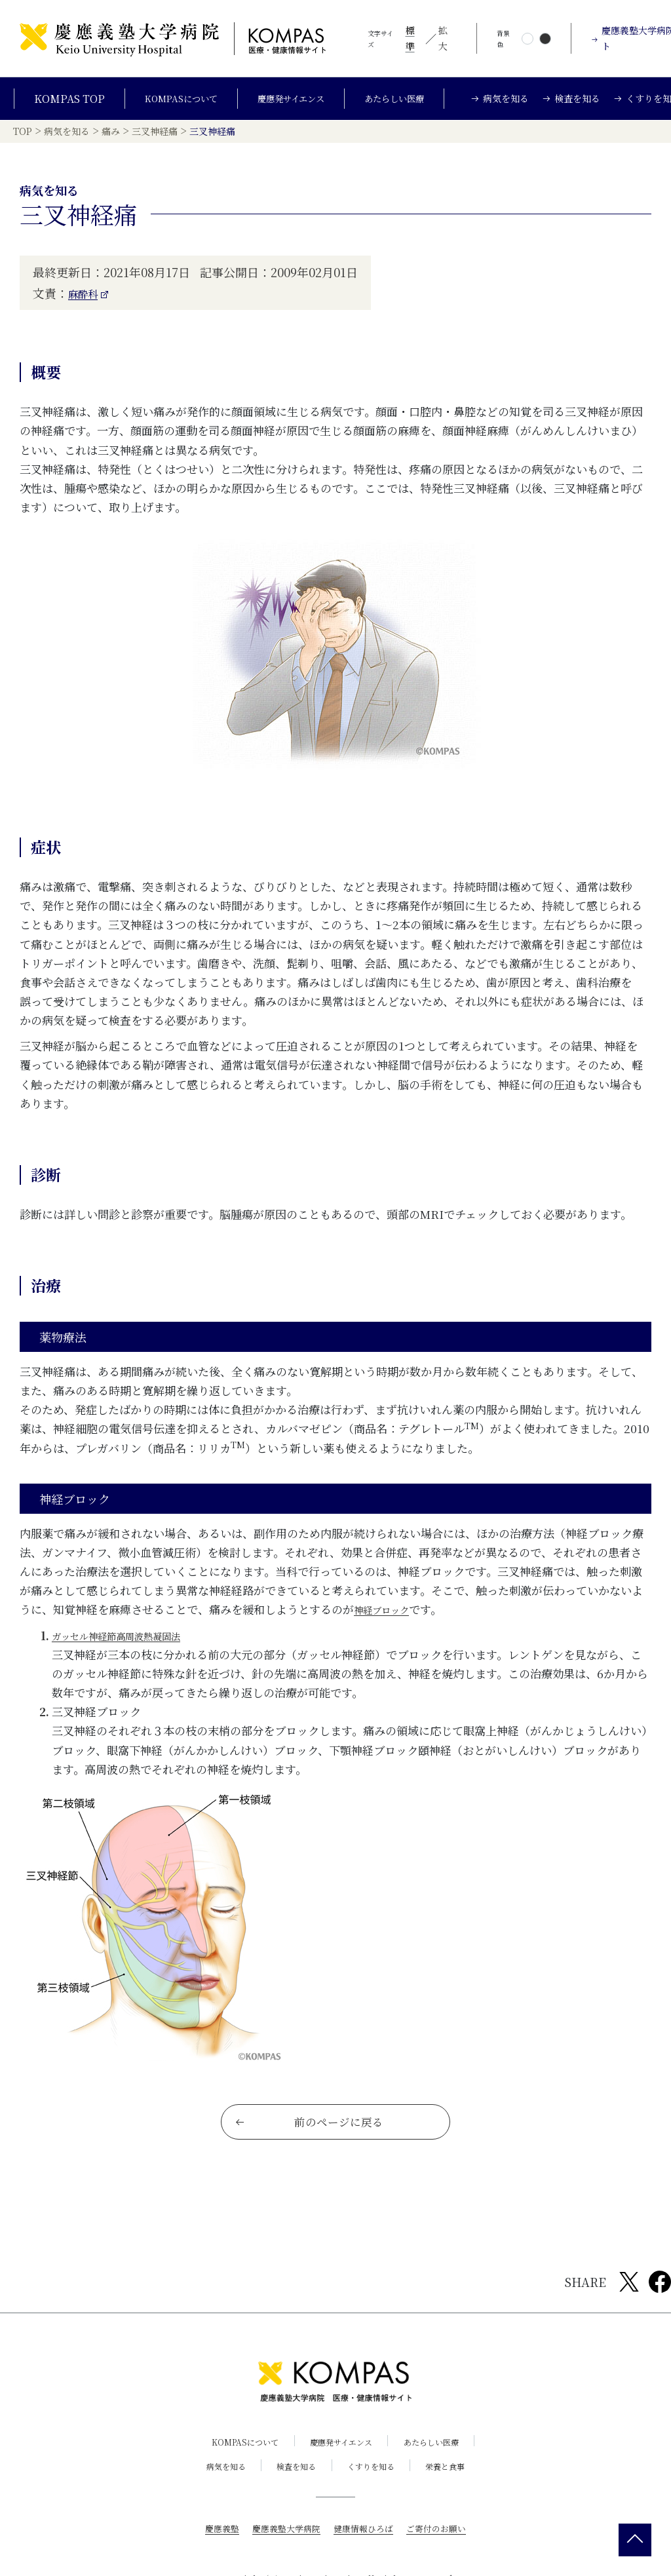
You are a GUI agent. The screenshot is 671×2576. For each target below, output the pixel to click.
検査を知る (292, 2492)
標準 (410, 38)
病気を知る (213, 2492)
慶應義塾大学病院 (283, 2553)
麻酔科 (86, 306)
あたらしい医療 (408, 104)
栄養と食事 (458, 2492)
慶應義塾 (215, 2553)
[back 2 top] (635, 2540)
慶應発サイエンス (293, 104)
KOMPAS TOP (54, 104)
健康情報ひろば (365, 2553)
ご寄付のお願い (442, 2553)
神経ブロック (387, 1623)
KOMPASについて (171, 104)
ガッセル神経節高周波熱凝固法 (130, 1649)
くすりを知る (375, 2492)
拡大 (443, 38)
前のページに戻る (310, 2146)
